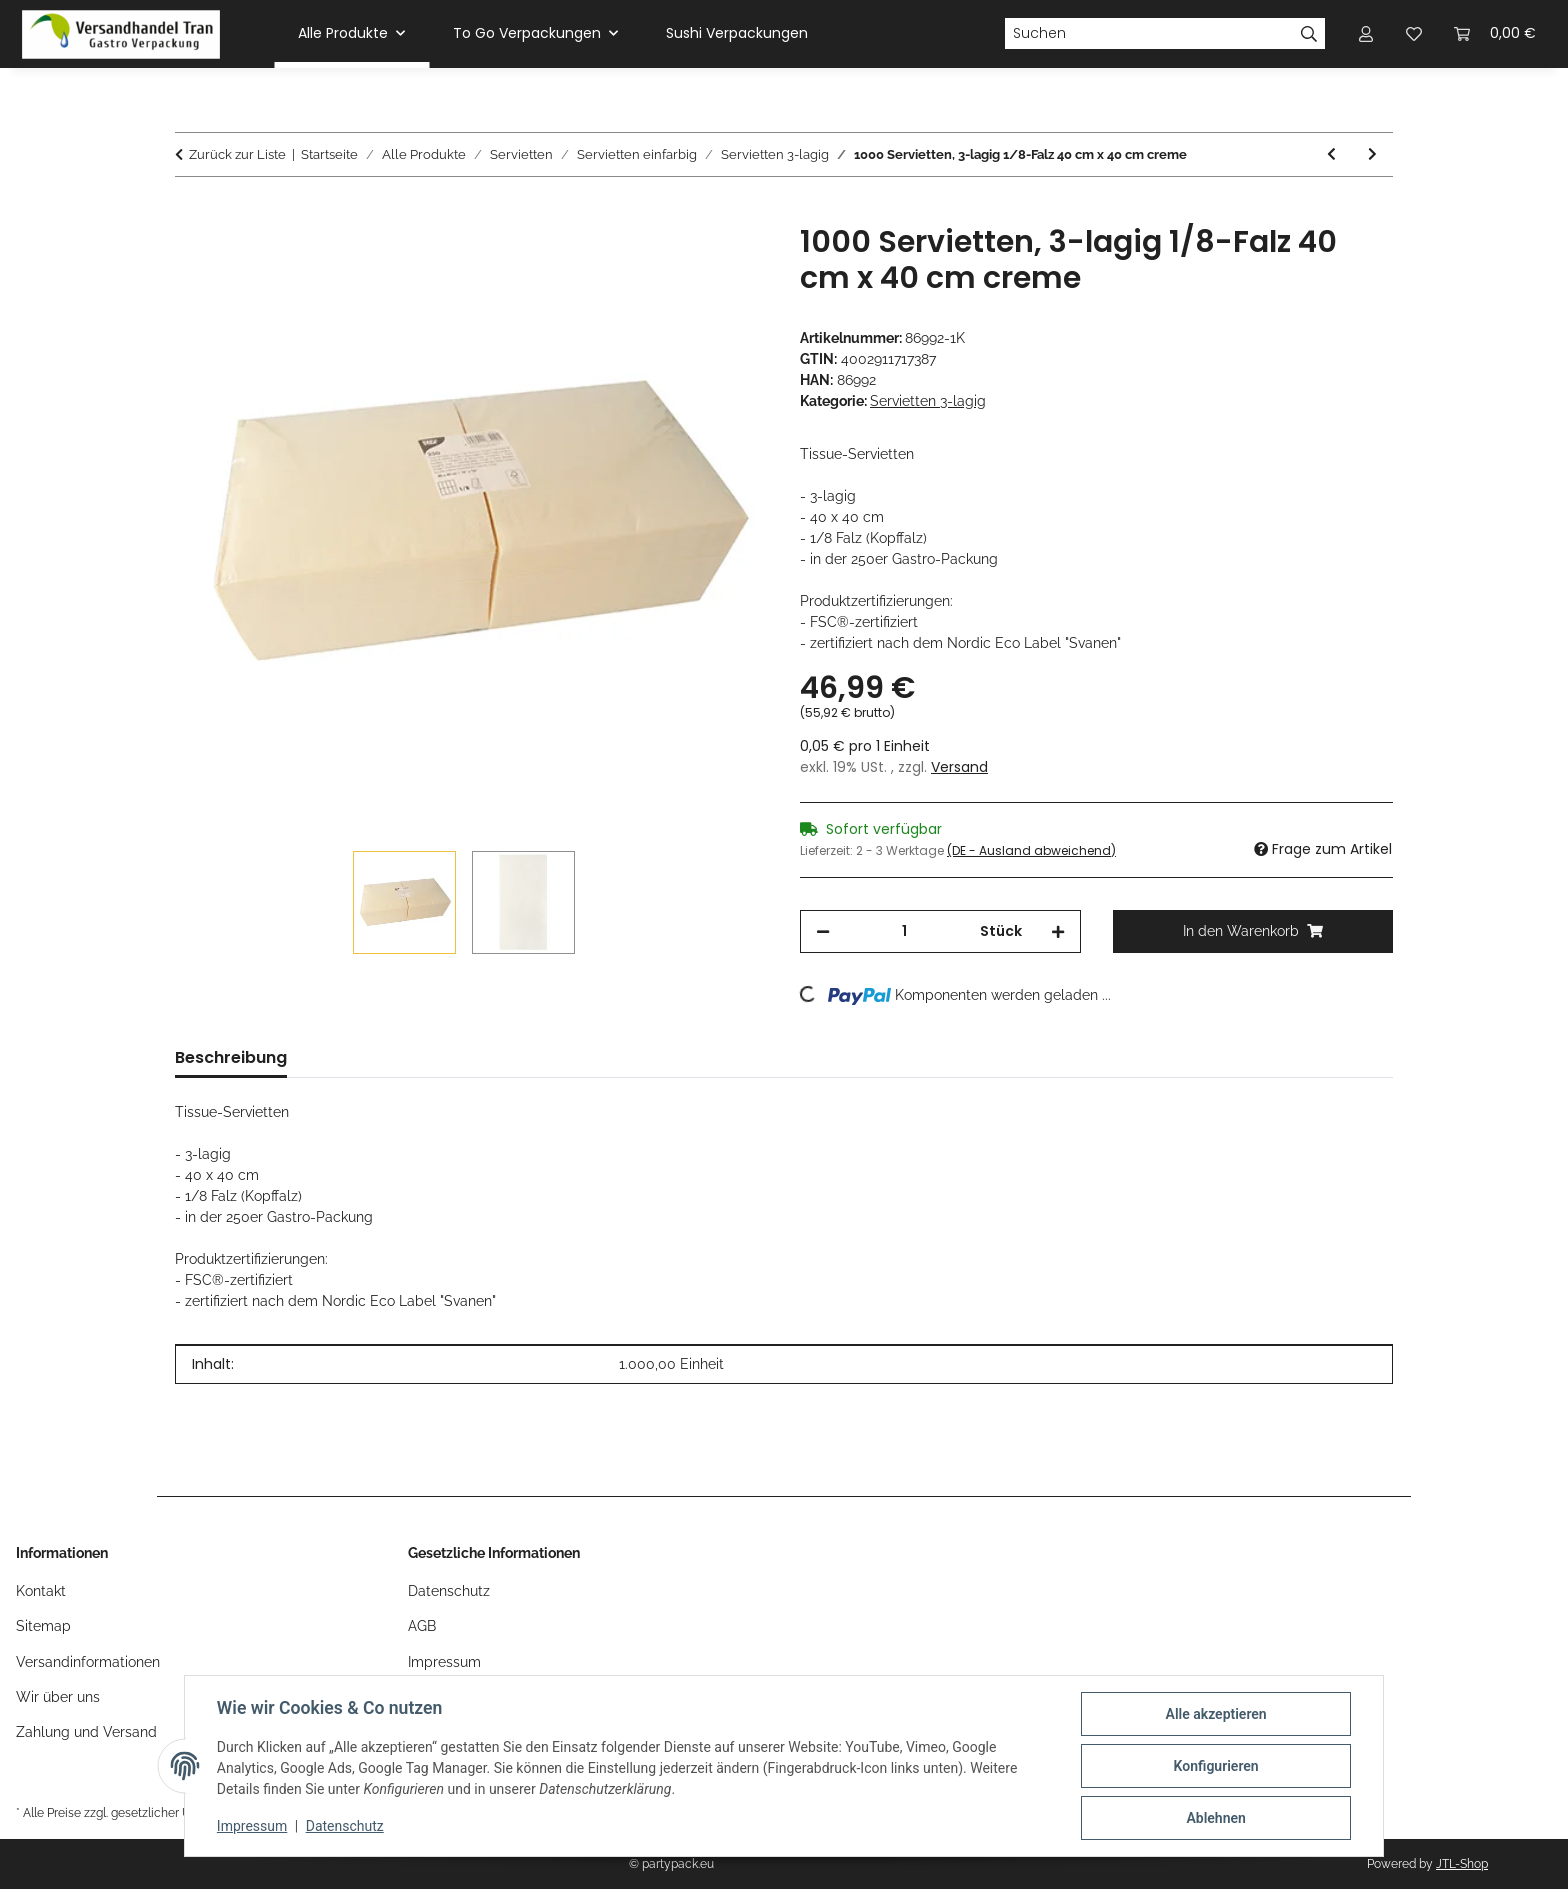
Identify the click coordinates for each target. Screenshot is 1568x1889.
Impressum (252, 1827)
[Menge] (905, 931)
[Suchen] (1149, 34)
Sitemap (43, 1626)
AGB (422, 1626)
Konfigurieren (1215, 1766)
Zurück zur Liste (237, 154)
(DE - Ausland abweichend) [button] (1031, 850)
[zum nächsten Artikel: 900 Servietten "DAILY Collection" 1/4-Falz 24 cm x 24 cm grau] (1372, 154)
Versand (959, 767)
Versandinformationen (88, 1662)
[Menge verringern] (823, 931)
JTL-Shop (1462, 1864)
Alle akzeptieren (1215, 1714)
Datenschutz (345, 1827)
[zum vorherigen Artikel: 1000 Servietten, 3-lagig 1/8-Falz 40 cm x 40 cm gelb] (1331, 154)
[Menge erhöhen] (1058, 931)
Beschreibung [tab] (231, 1057)
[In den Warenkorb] (191, 213)
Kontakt (41, 1591)
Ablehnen (1215, 1818)
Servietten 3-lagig (928, 401)
